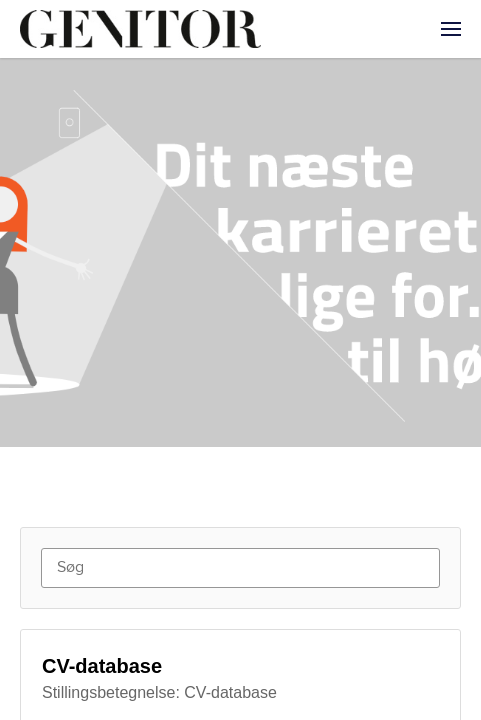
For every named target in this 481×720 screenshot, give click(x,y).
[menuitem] (451, 29)
